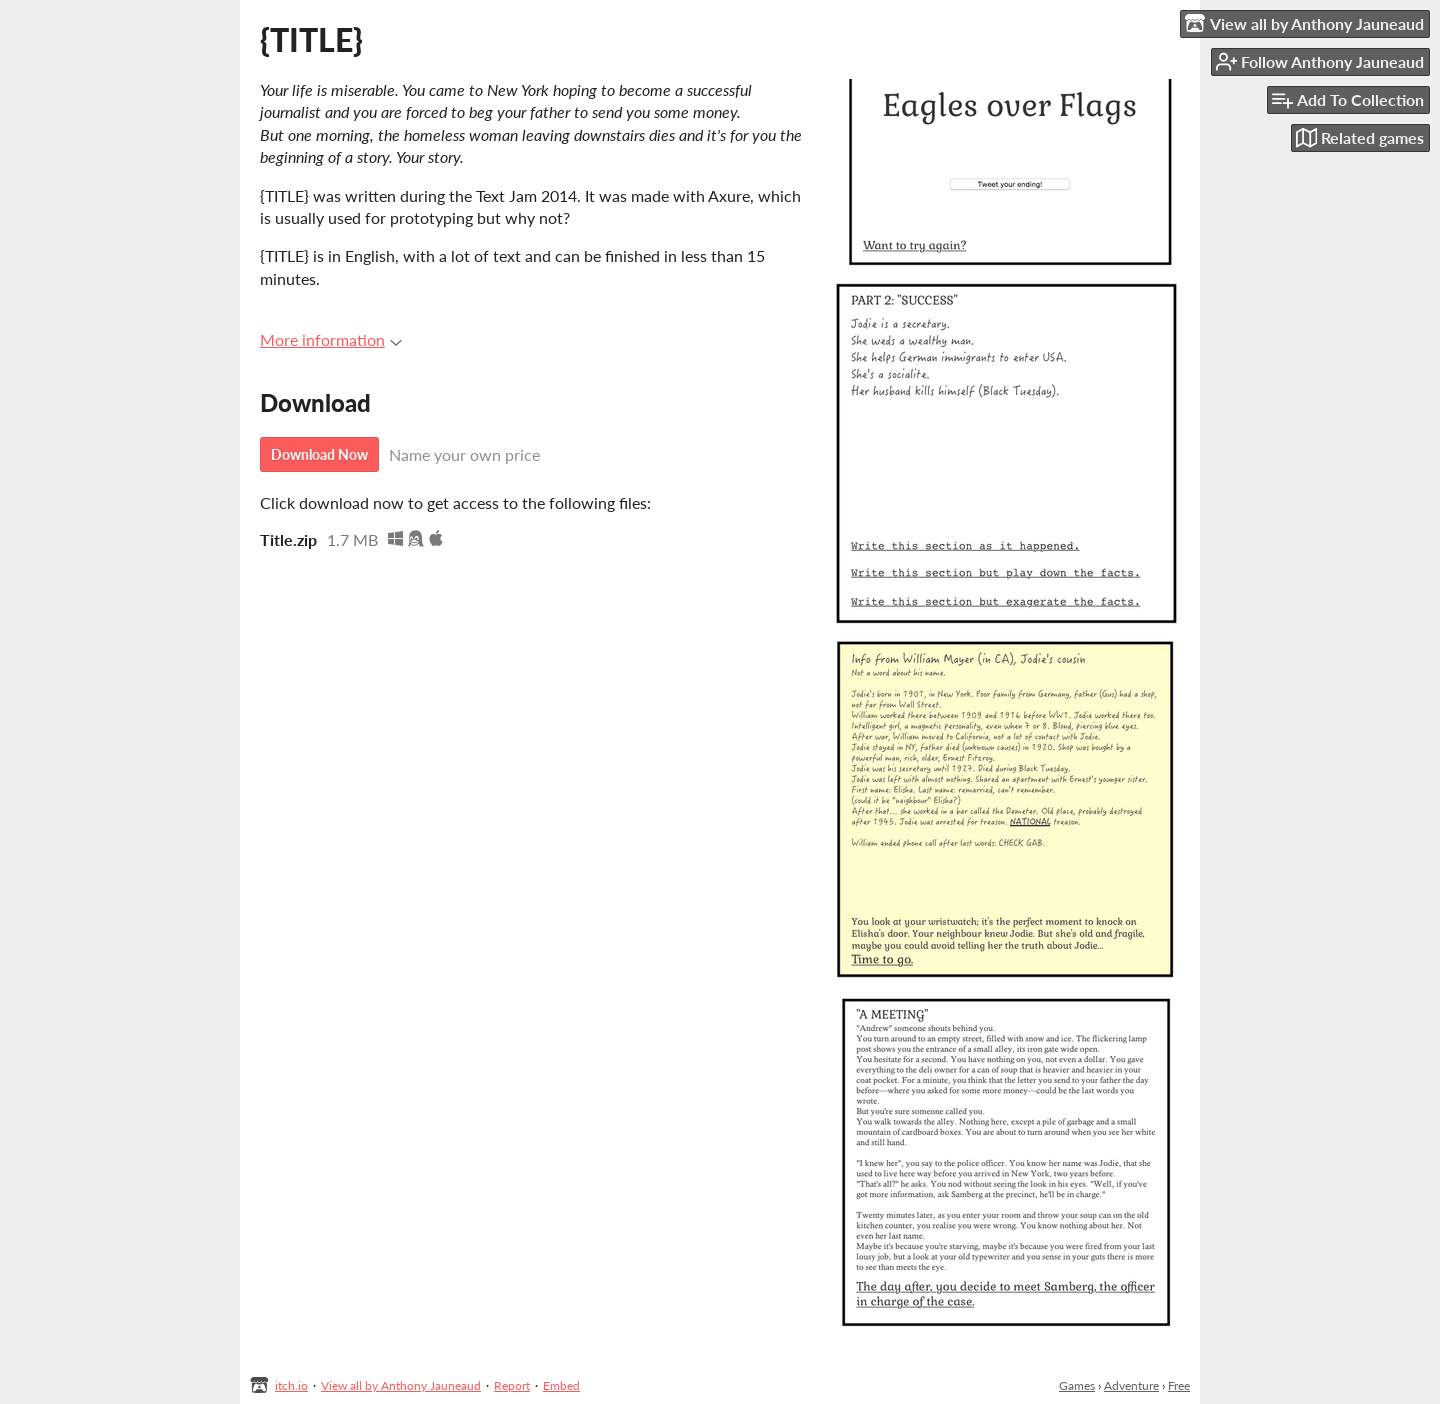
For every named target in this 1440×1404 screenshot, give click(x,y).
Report (512, 1385)
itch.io (291, 1385)
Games (1077, 1385)
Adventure (1131, 1385)
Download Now (319, 454)
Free (1179, 1385)
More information (331, 339)
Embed (561, 1385)
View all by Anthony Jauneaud (401, 1385)
